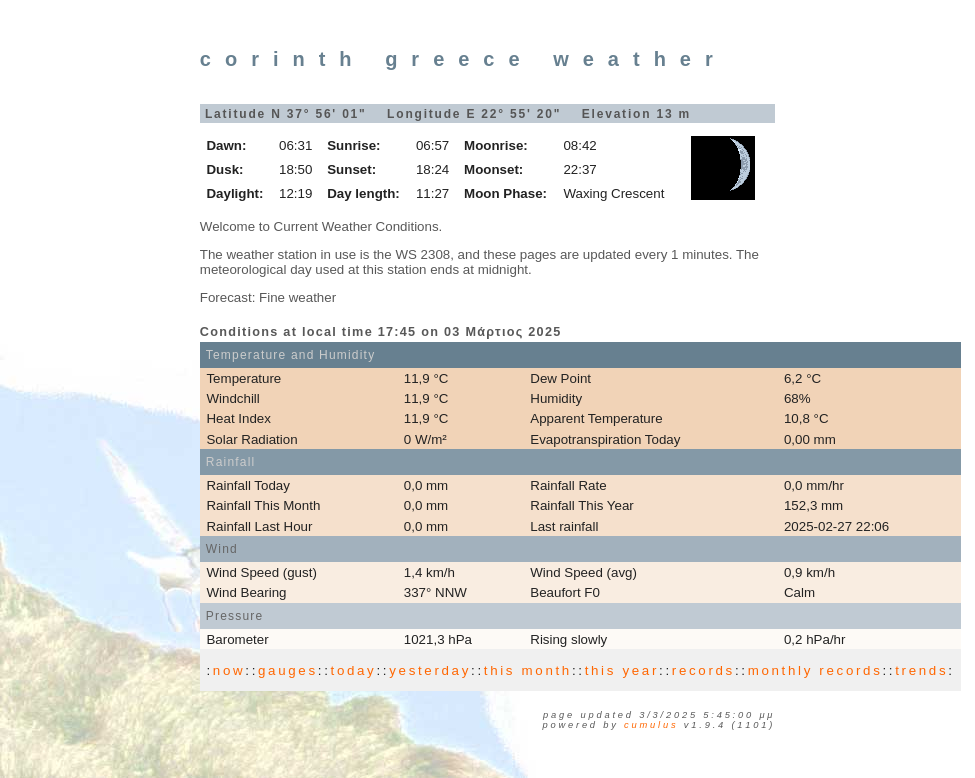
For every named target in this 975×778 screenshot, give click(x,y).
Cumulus (651, 725)
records (703, 670)
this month (528, 670)
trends (921, 670)
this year (622, 670)
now (229, 670)
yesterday (430, 670)
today (354, 670)
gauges (288, 670)
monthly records (815, 670)
